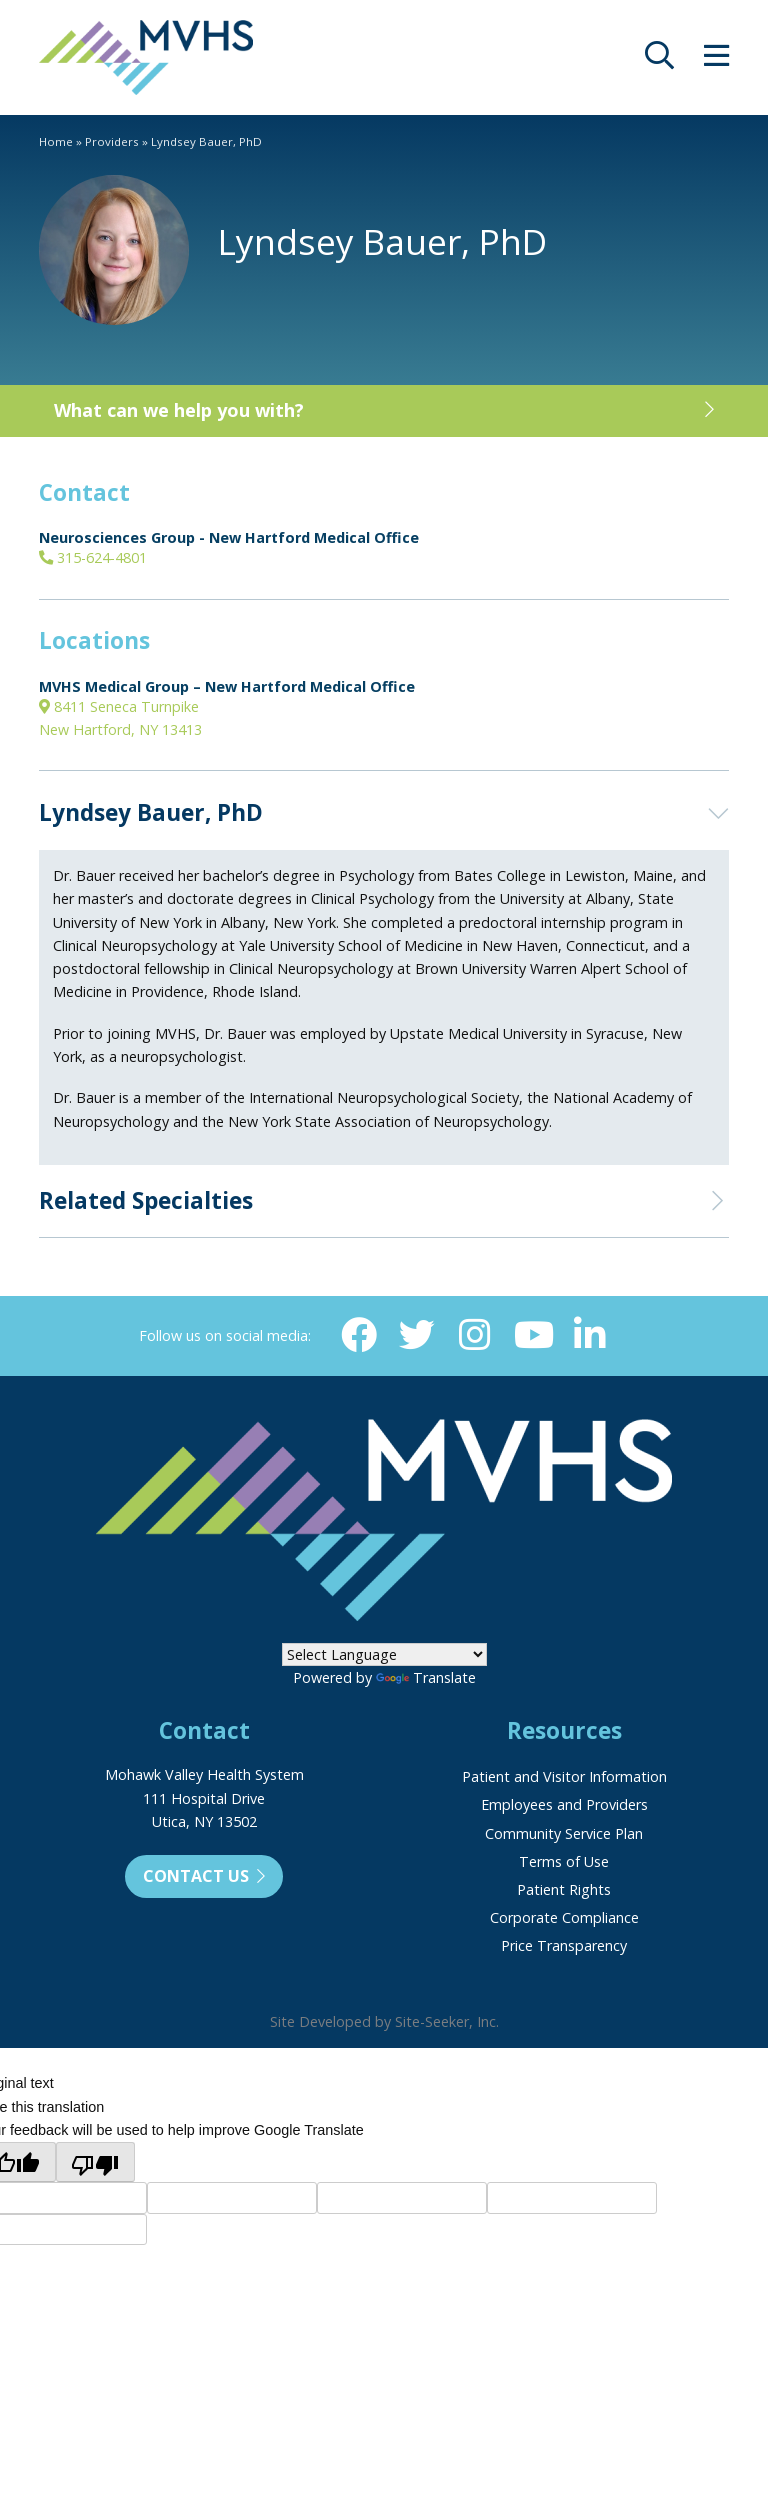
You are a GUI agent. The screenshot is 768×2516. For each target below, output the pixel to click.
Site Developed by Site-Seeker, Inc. (384, 2021)
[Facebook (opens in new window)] (359, 1335)
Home (56, 141)
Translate (426, 1677)
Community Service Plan (564, 1833)
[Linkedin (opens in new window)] (589, 1335)
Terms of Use (564, 1861)
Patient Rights (564, 1889)
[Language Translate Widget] (384, 1654)
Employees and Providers (564, 1804)
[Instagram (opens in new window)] (474, 1335)
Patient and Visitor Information (564, 1776)
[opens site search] (659, 60)
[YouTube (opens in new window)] (532, 1335)
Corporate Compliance (564, 1917)
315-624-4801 (93, 557)
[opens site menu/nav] (716, 60)
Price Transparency (564, 1945)
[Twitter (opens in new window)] (417, 1335)
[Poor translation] (95, 2162)
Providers (112, 141)
